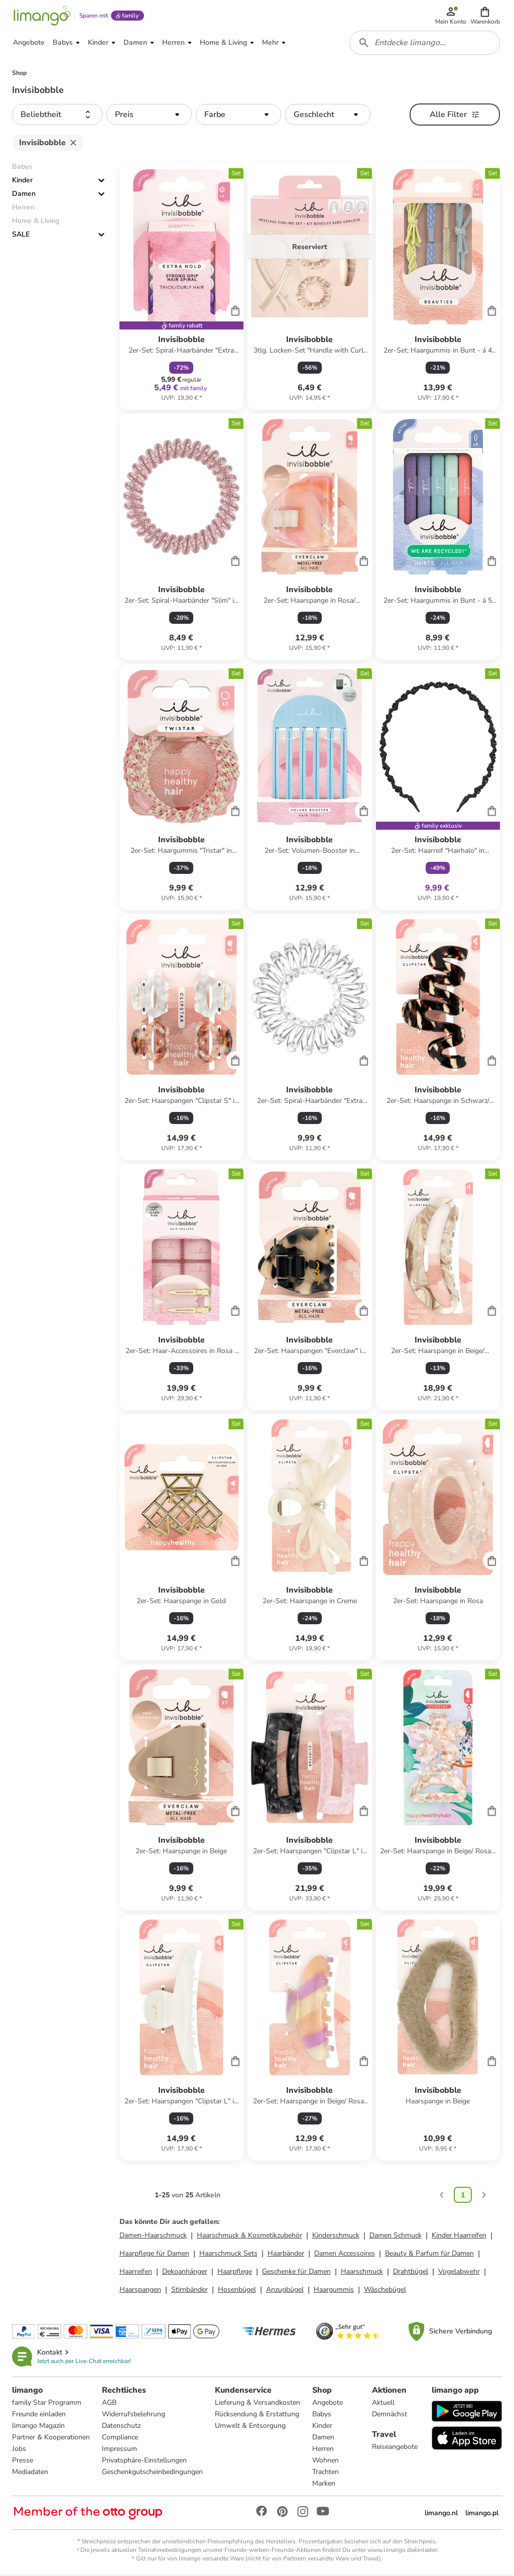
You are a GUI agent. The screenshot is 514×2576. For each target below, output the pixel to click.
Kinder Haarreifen (459, 2237)
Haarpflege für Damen (154, 2255)
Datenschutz (121, 2427)
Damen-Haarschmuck (153, 2237)
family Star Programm (46, 2404)
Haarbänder (286, 2255)
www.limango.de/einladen (402, 2551)
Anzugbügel (285, 2291)
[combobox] (424, 44)
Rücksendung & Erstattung (257, 2415)
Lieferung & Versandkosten (257, 2404)
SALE (21, 236)
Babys (321, 2415)
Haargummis (334, 2291)
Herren (323, 2450)
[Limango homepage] (41, 16)
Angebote (327, 2404)
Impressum (119, 2450)
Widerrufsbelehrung (133, 2415)
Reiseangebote (395, 2448)
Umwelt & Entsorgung (250, 2427)
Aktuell (383, 2404)
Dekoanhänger (184, 2273)
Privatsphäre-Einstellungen (144, 2462)
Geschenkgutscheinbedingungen (152, 2473)
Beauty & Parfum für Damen (429, 2255)
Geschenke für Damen (296, 2273)
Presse (22, 2462)
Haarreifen (135, 2273)
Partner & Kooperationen (51, 2438)
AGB (109, 2404)
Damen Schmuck (395, 2237)
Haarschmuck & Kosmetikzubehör (249, 2237)
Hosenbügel (237, 2291)
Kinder (22, 182)
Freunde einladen (39, 2415)
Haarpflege (234, 2273)
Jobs (19, 2450)
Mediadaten (30, 2473)
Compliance (120, 2438)
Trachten (325, 2473)
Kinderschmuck (335, 2237)
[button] (485, 16)
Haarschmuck (362, 2273)
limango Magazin (38, 2427)
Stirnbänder (189, 2291)
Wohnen (325, 2462)
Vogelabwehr (459, 2273)
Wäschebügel (385, 2291)
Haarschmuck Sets (228, 2255)
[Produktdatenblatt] (181, 289)
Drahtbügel (410, 2273)
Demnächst (389, 2415)
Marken (323, 2485)
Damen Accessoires (344, 2255)
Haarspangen (140, 2291)
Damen (24, 195)
